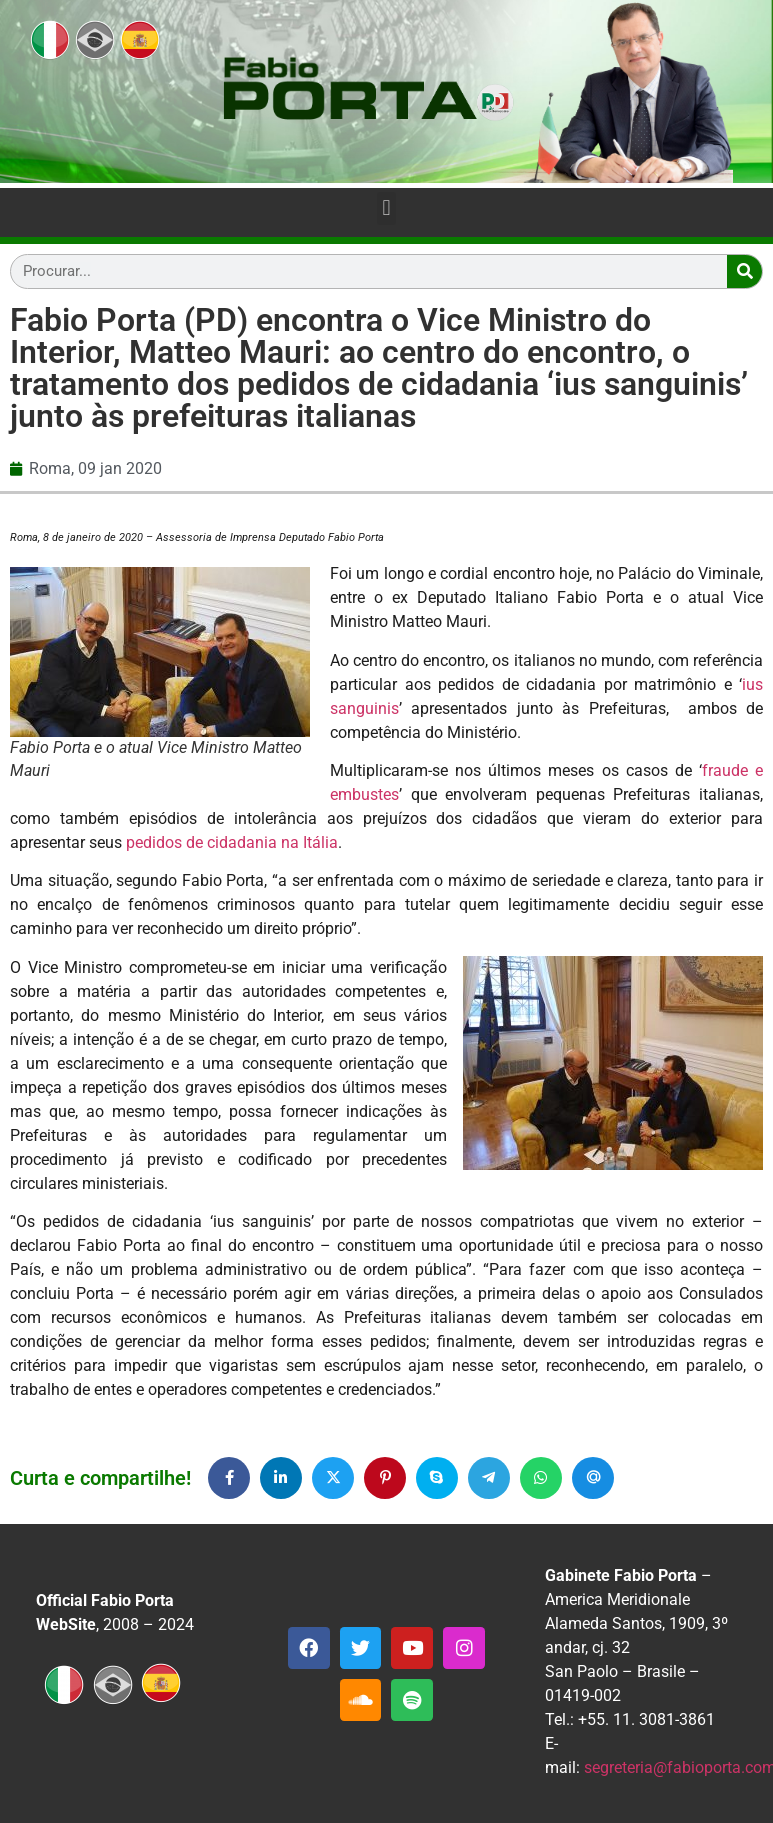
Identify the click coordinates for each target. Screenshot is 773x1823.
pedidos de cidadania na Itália (232, 842)
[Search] (744, 271)
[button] (386, 208)
